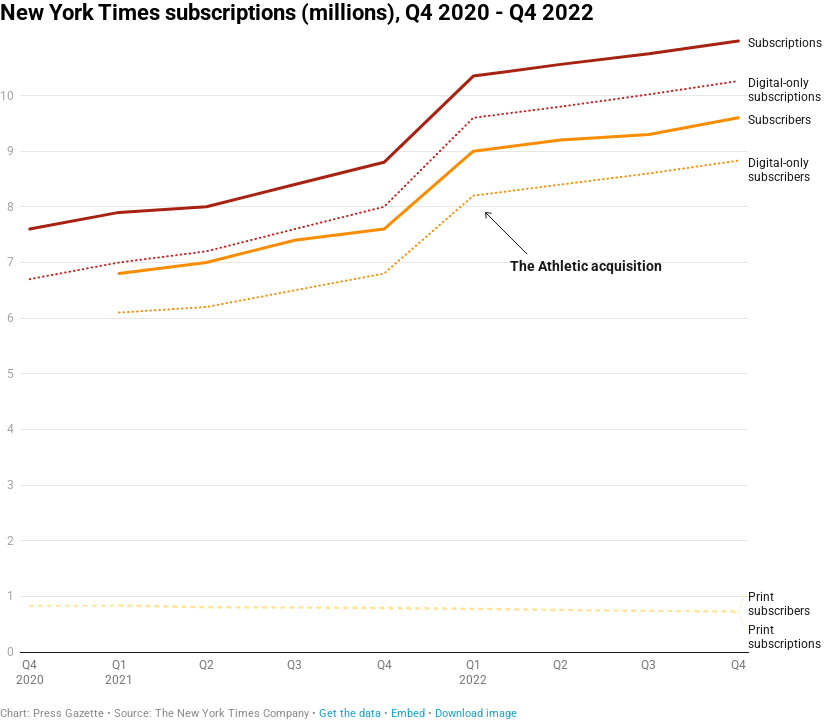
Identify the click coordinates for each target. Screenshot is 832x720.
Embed (408, 713)
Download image (476, 713)
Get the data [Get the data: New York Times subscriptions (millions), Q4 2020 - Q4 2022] (350, 713)
